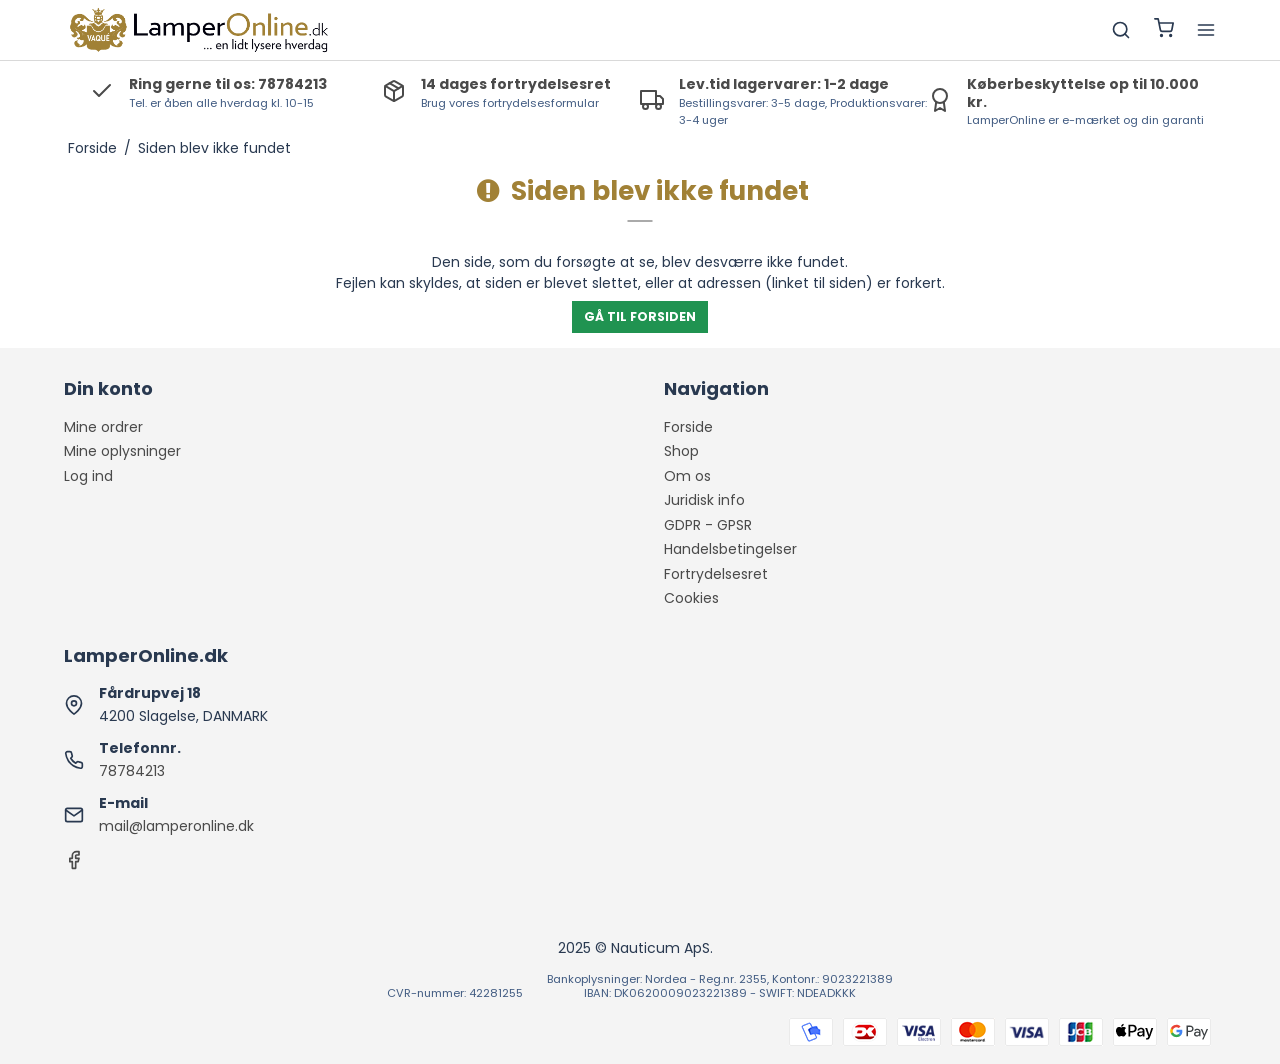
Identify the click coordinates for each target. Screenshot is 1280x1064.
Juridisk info (704, 500)
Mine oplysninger (122, 451)
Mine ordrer (103, 427)
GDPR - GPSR (708, 525)
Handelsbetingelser (730, 549)
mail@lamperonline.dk (176, 826)
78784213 (132, 771)
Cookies (691, 598)
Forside (688, 427)
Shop (681, 451)
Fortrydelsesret (716, 574)
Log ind (88, 476)
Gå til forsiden (640, 316)
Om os (687, 476)
